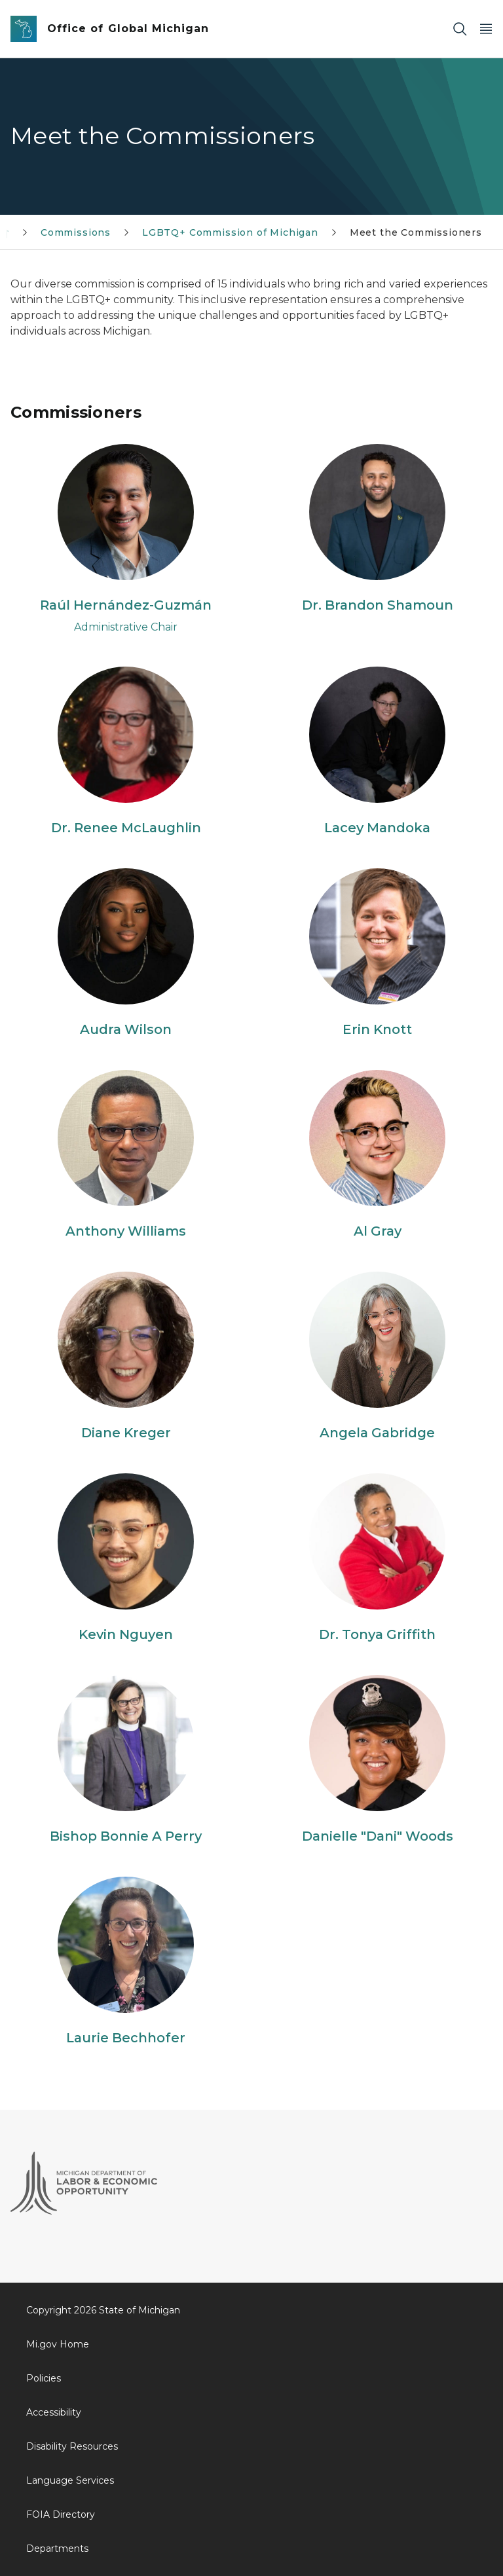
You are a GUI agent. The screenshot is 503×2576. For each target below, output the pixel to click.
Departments (57, 2548)
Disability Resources (72, 2446)
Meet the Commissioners (416, 232)
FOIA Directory (60, 2514)
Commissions (76, 232)
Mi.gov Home (57, 2344)
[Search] (460, 29)
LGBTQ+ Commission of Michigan (230, 232)
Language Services (70, 2480)
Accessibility (53, 2412)
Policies (43, 2378)
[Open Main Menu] (486, 29)
